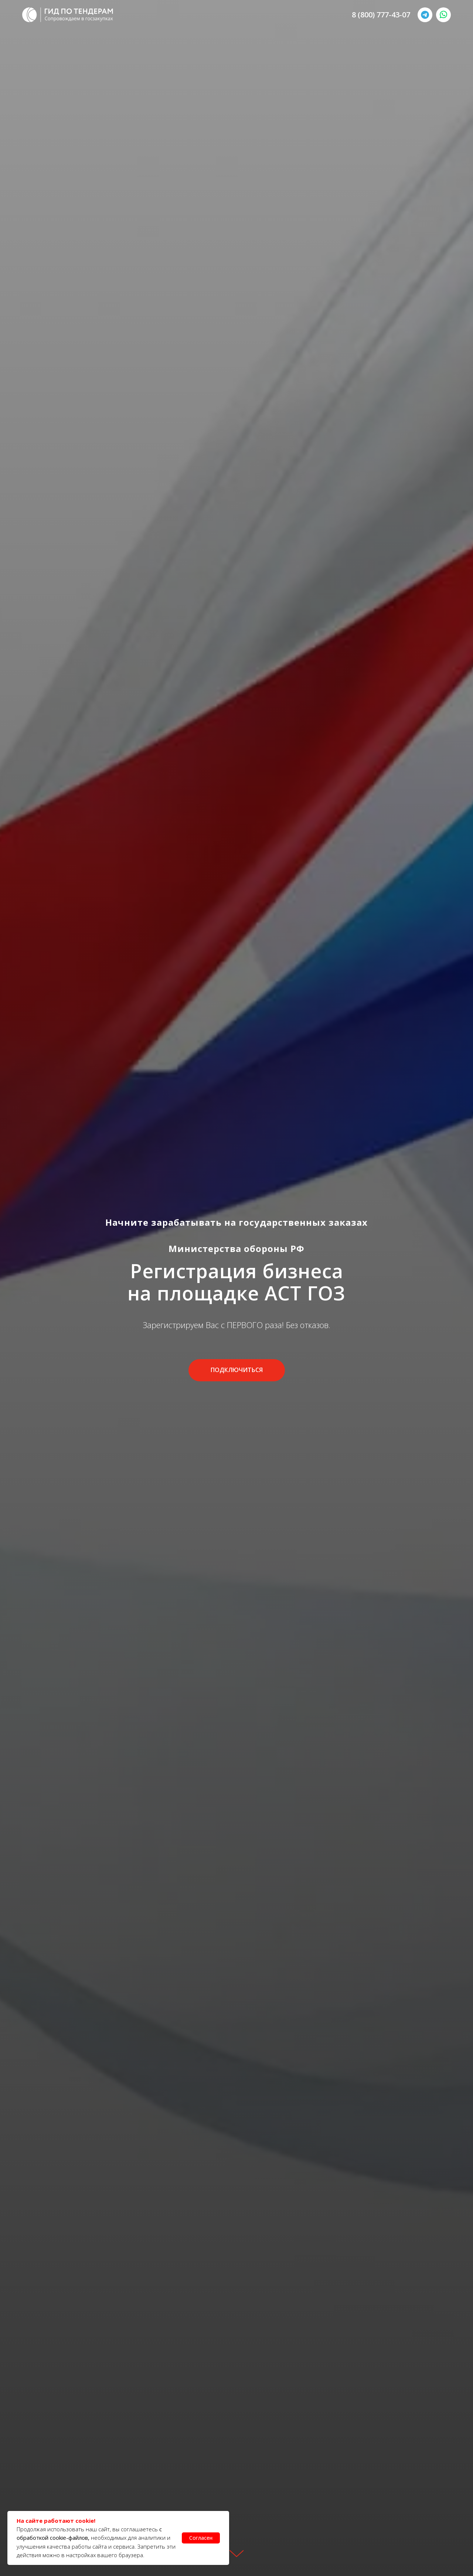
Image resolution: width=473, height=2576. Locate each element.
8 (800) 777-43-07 (381, 15)
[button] (236, 1370)
